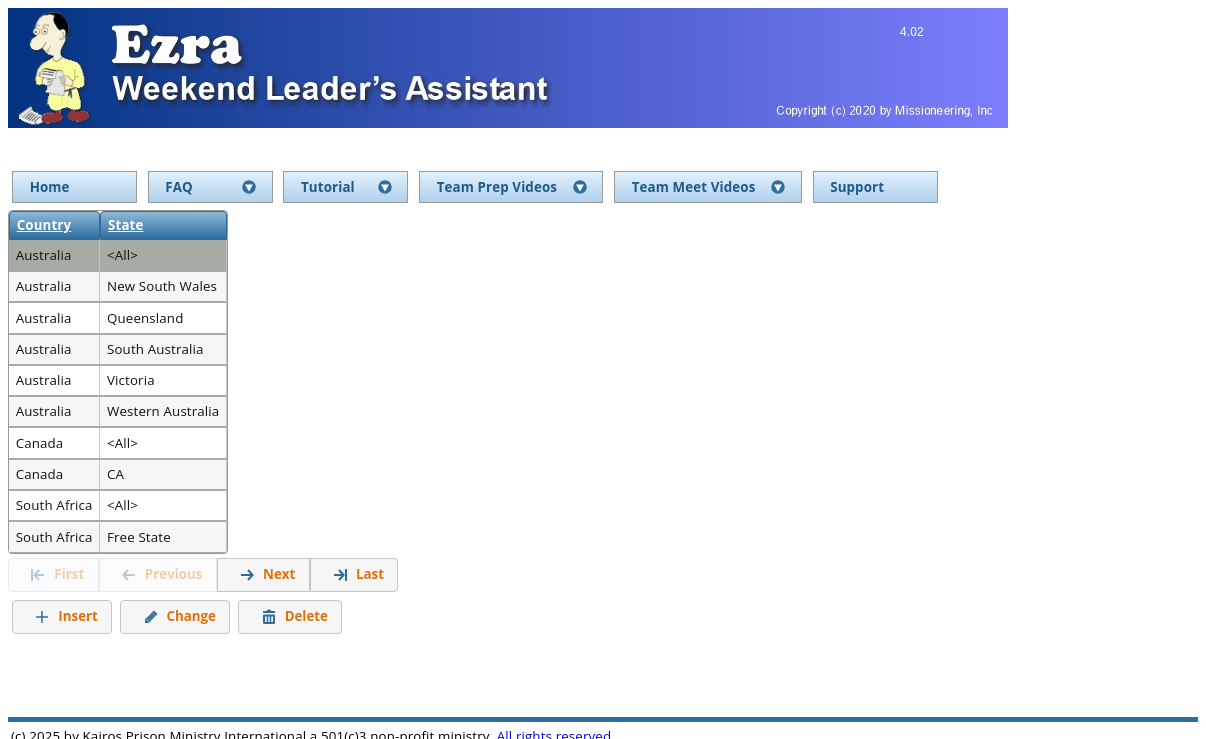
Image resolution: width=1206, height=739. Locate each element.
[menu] (601, 187)
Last (358, 573)
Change (179, 615)
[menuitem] (74, 187)
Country (44, 225)
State (126, 225)
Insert (66, 615)
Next (267, 573)
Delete (294, 615)
